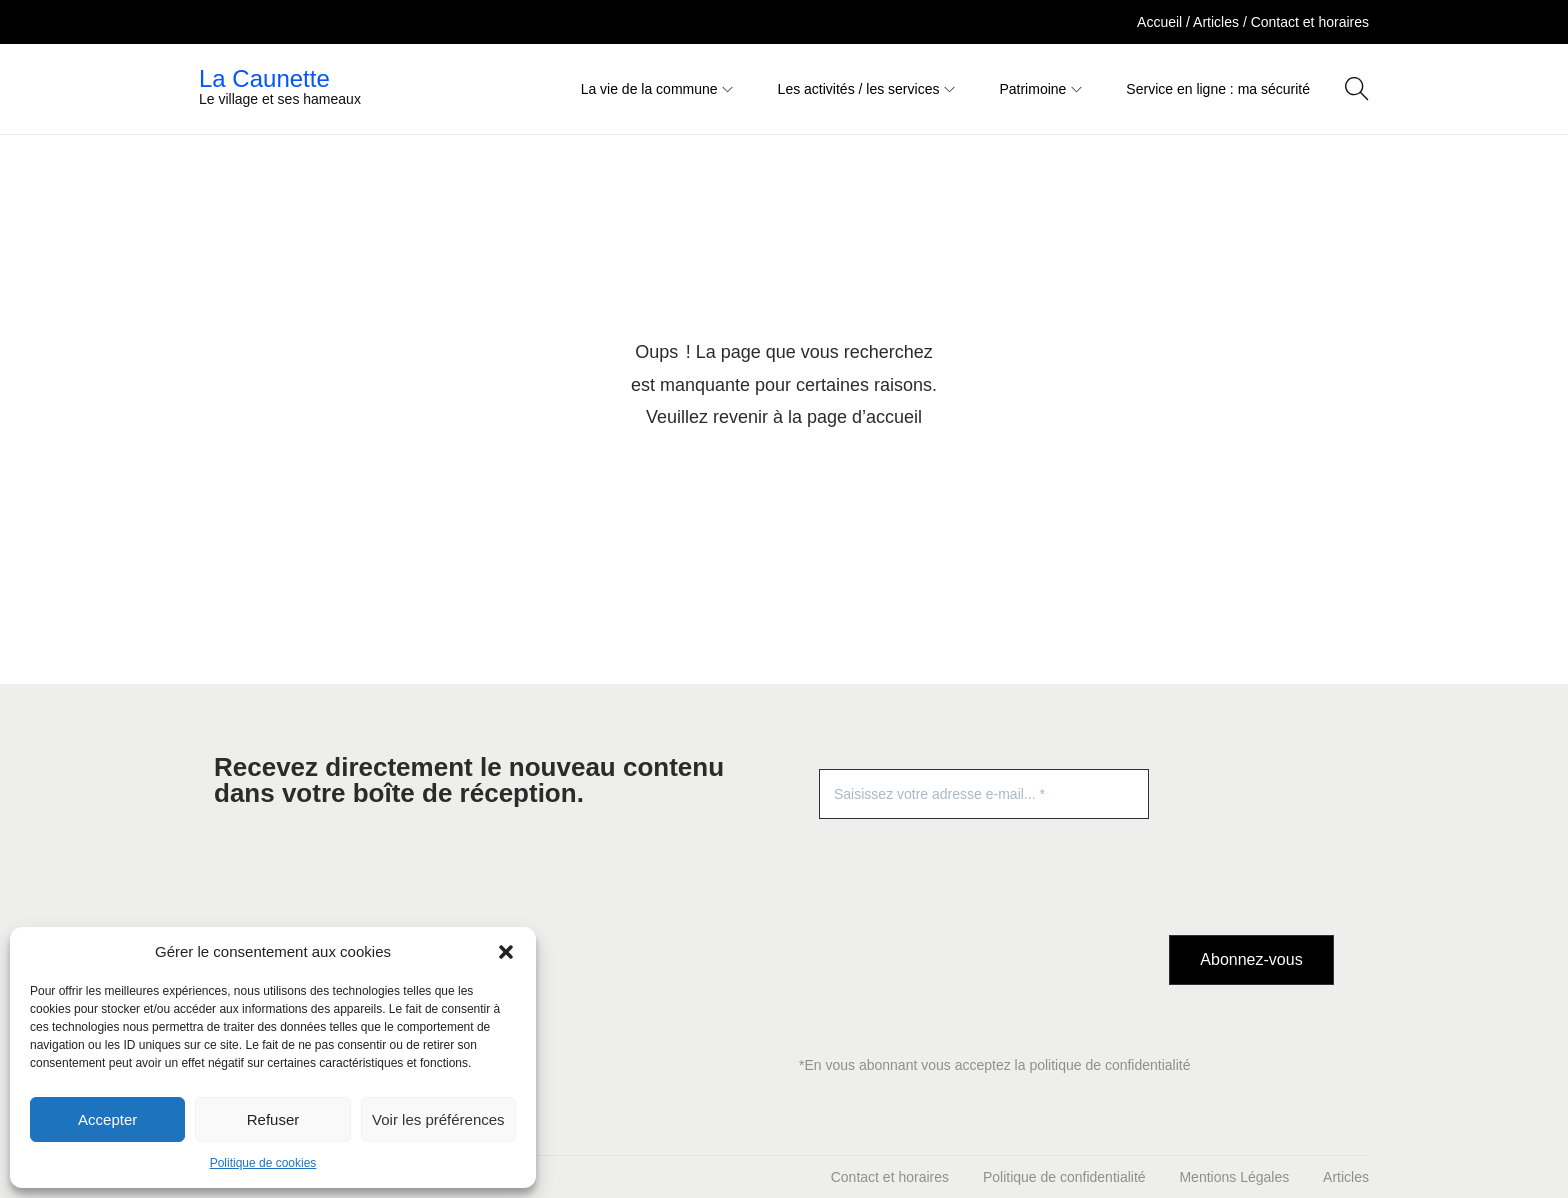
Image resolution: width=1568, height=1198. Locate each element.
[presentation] (1251, 841)
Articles (1218, 22)
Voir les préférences (438, 1119)
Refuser (273, 1119)
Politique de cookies (263, 1163)
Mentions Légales (1234, 1177)
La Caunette (264, 78)
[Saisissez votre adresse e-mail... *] (984, 794)
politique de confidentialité (1109, 1065)
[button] (506, 952)
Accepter (107, 1119)
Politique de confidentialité (1064, 1177)
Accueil (1161, 22)
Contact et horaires (1310, 22)
